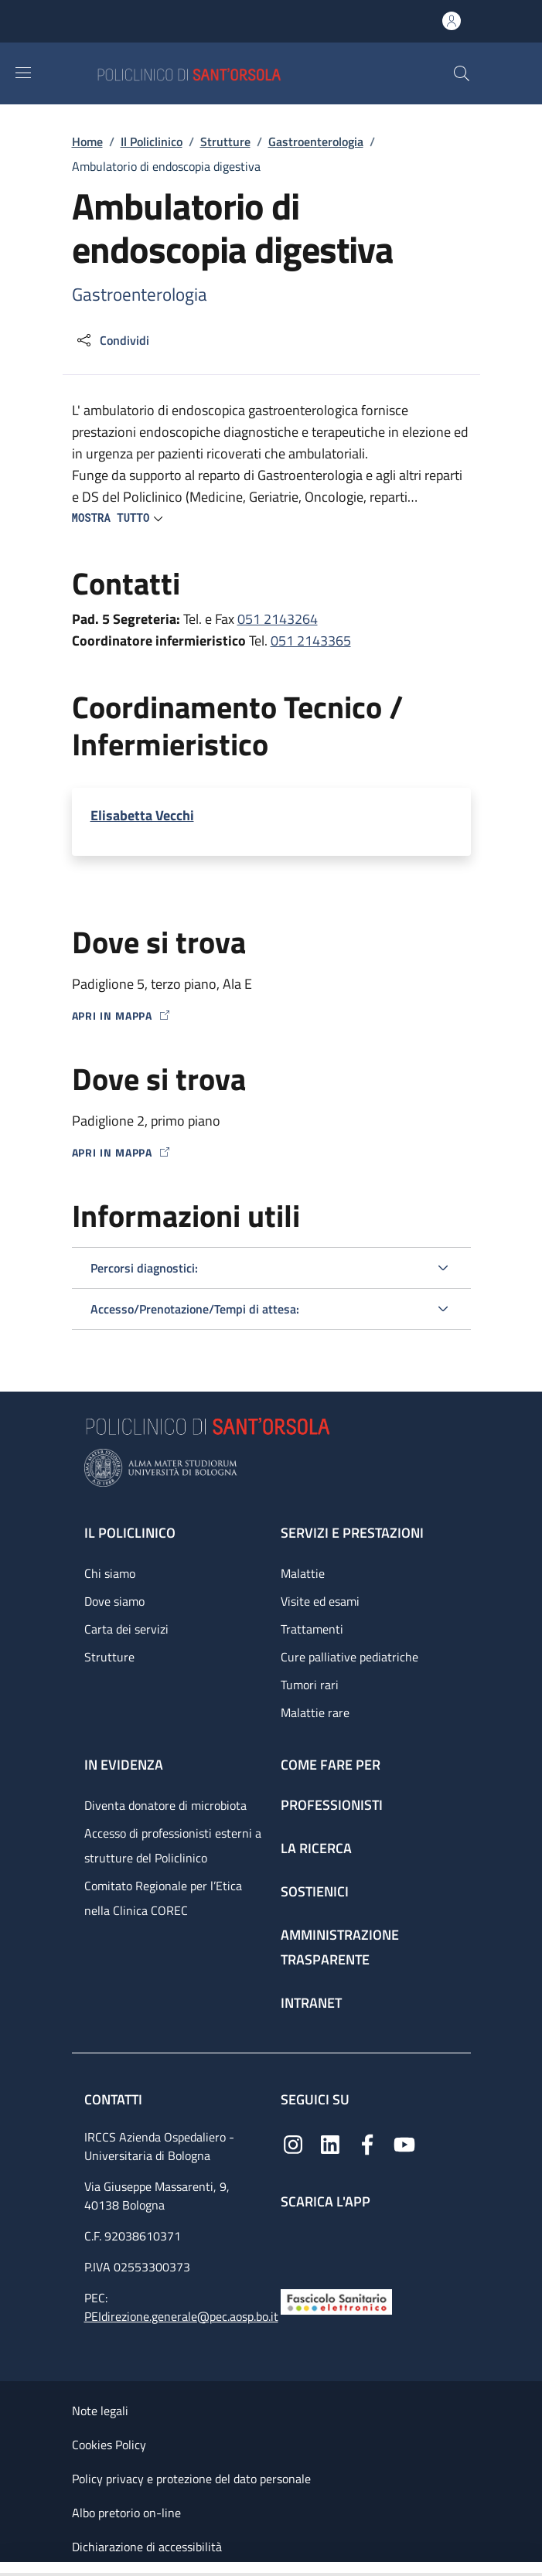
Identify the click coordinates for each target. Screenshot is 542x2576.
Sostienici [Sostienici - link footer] (315, 1891)
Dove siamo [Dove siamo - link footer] (114, 1601)
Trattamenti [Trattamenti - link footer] (312, 1629)
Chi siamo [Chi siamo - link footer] (109, 1573)
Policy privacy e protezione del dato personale (191, 2478)
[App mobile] (293, 2245)
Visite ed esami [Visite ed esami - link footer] (320, 1601)
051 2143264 (277, 618)
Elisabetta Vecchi (142, 815)
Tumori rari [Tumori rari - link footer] (310, 1684)
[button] (461, 73)
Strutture (225, 141)
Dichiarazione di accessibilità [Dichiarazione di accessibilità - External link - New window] (147, 2546)
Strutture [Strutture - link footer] (109, 1656)
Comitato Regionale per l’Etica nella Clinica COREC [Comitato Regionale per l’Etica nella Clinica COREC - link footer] (163, 1898)
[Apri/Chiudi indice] (7, 2569)
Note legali (100, 2410)
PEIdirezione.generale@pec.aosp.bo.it (181, 2316)
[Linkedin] (330, 2143)
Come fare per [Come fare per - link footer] (330, 1764)
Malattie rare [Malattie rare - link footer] (315, 1712)
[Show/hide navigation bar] (23, 73)
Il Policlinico (151, 141)
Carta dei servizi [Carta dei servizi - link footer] (126, 1629)
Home (87, 141)
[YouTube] (404, 2143)
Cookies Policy (109, 2444)
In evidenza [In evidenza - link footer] (123, 1764)
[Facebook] (367, 2143)
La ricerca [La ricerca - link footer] (316, 1848)
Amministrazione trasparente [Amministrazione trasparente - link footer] (340, 1947)
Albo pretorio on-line (126, 2512)
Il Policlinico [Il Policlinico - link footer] (130, 1532)
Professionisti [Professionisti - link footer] (332, 1804)
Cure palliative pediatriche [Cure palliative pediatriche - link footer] (349, 1656)
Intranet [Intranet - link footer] (311, 2002)
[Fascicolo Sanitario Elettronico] (336, 2300)
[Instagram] (293, 2143)
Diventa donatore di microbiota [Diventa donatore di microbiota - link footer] (165, 1805)
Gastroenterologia (315, 141)
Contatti (114, 2099)
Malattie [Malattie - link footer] (303, 1573)
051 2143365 (311, 640)
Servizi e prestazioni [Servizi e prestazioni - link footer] (352, 1532)
